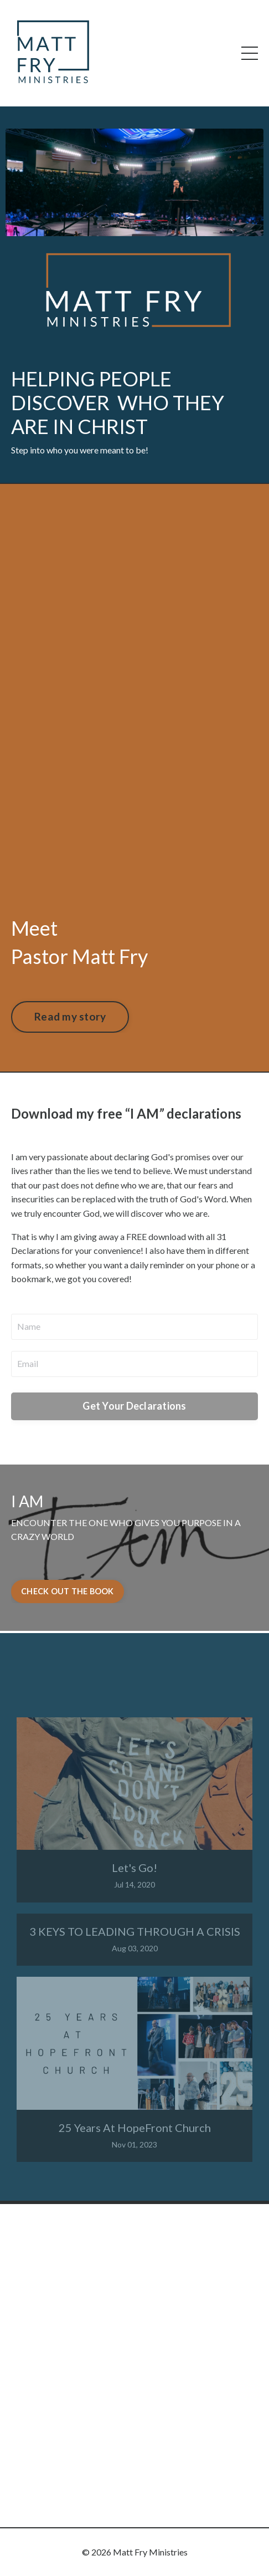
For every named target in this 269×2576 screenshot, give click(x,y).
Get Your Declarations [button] (134, 1406)
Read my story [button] (70, 1016)
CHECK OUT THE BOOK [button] (67, 1591)
